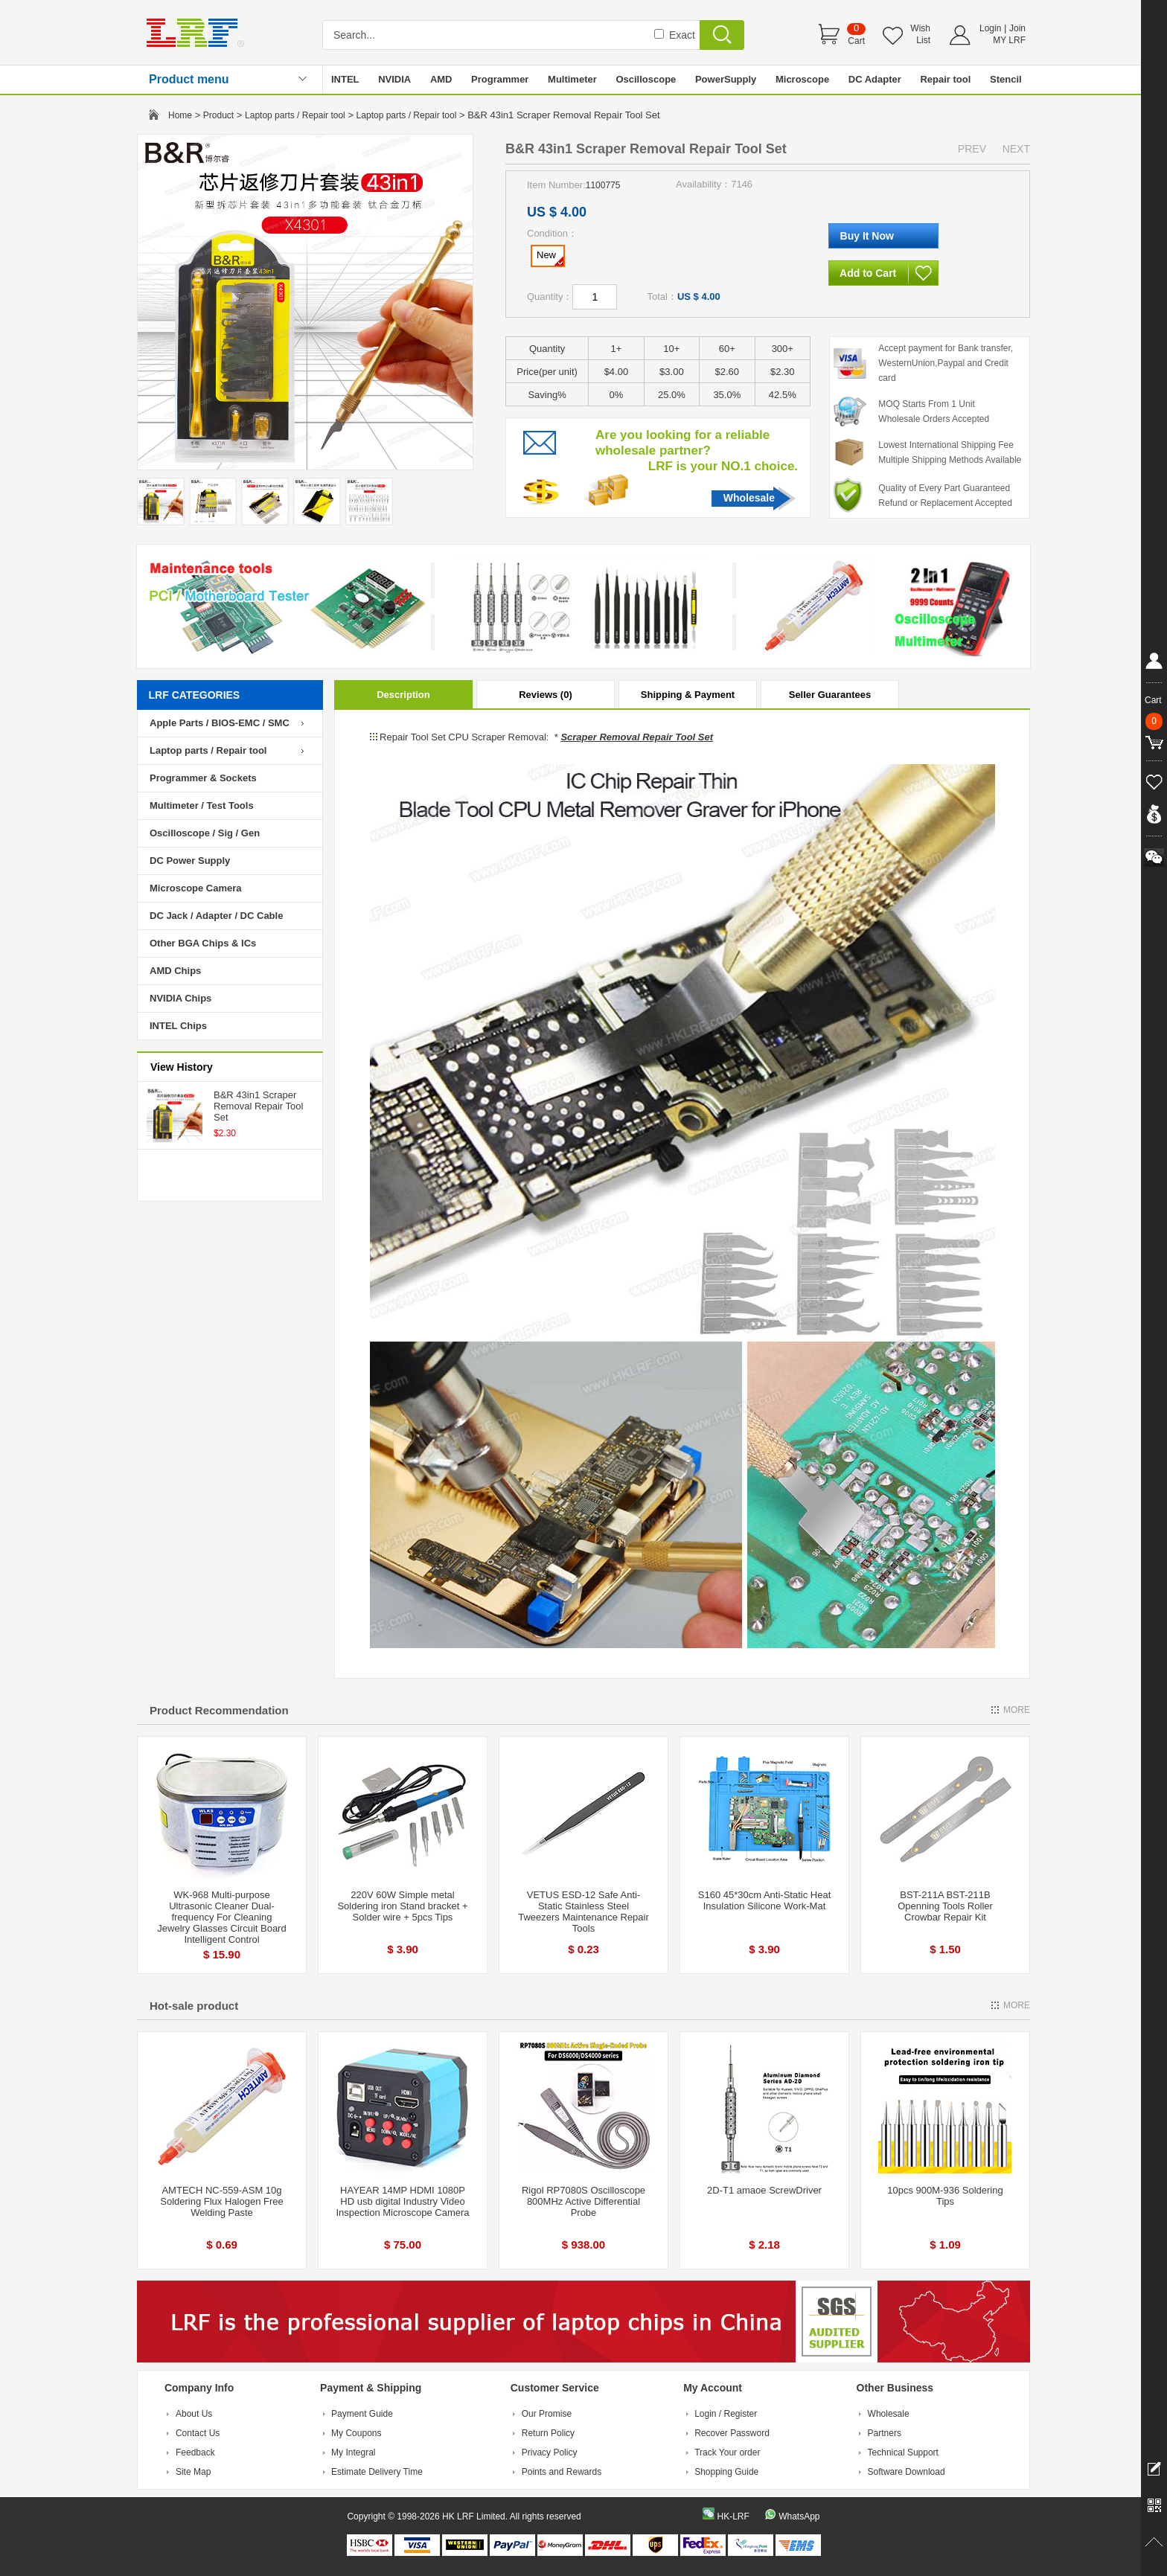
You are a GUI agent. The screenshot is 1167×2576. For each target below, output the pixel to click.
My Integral (353, 2452)
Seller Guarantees (830, 694)
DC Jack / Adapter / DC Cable (216, 915)
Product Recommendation (219, 1710)
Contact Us (198, 2433)
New (550, 257)
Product (218, 115)
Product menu (189, 79)
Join (1017, 28)
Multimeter (572, 79)
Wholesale (749, 498)
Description (403, 694)
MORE (1016, 1710)
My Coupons (356, 2433)
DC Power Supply (190, 860)
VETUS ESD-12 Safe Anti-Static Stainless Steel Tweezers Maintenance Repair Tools (583, 1911)
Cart (856, 41)
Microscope (802, 79)
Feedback (195, 2452)
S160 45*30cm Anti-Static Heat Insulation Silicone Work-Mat (764, 1900)
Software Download (906, 2472)
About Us (194, 2414)
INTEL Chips (178, 1025)
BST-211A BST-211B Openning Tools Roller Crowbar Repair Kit (945, 1906)
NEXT (1016, 149)
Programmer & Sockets (203, 778)
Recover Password (732, 2433)
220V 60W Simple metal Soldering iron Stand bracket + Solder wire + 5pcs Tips (402, 1906)
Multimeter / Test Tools (202, 805)
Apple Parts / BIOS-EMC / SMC (220, 722)
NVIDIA (394, 79)
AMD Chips (175, 970)
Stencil (1006, 79)
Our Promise (547, 2414)
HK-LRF (733, 2516)
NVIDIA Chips (180, 998)
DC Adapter (874, 79)
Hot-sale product (194, 2005)
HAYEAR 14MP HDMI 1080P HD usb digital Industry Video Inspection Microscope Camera (402, 2201)
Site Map (193, 2472)
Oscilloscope (646, 79)
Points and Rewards (561, 2472)
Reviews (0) (545, 694)
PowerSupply (725, 79)
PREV (972, 149)
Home (180, 115)
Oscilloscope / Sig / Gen (205, 833)
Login (990, 28)
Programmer (499, 79)
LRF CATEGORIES (194, 695)
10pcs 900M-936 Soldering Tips (945, 2196)
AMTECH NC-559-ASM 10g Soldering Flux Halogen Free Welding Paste (221, 2201)
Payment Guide (362, 2414)
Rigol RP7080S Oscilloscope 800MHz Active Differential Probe (583, 2201)
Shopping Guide (726, 2472)
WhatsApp (798, 2516)
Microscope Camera (196, 888)
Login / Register (725, 2414)
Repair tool (945, 79)
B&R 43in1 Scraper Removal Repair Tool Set (258, 1106)
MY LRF (1009, 40)
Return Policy (548, 2433)
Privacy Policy (550, 2452)
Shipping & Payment (688, 694)
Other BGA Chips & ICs (203, 943)
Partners (884, 2433)
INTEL (345, 79)
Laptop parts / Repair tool (295, 115)
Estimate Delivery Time (377, 2472)
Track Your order (727, 2452)
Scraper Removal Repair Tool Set (636, 737)
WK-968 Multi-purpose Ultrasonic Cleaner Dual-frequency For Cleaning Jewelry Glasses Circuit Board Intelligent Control (221, 1917)
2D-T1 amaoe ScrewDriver (764, 2190)
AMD (441, 79)
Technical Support (903, 2452)
